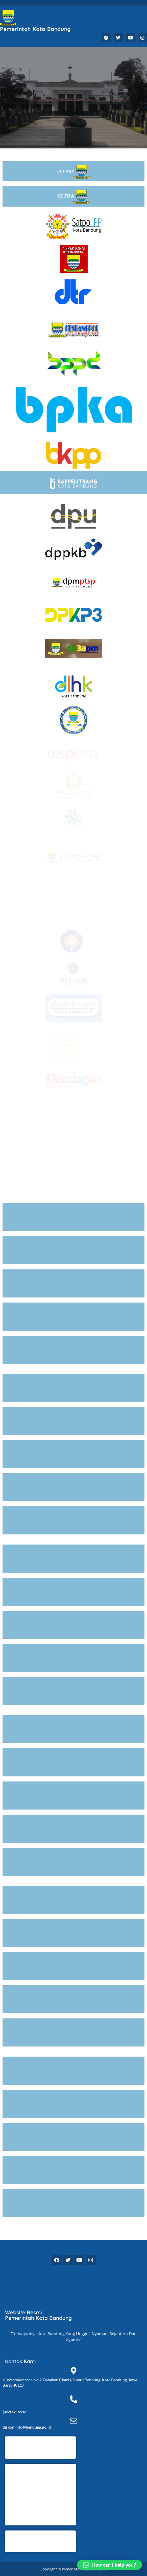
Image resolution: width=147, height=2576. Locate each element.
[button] (109, 2565)
